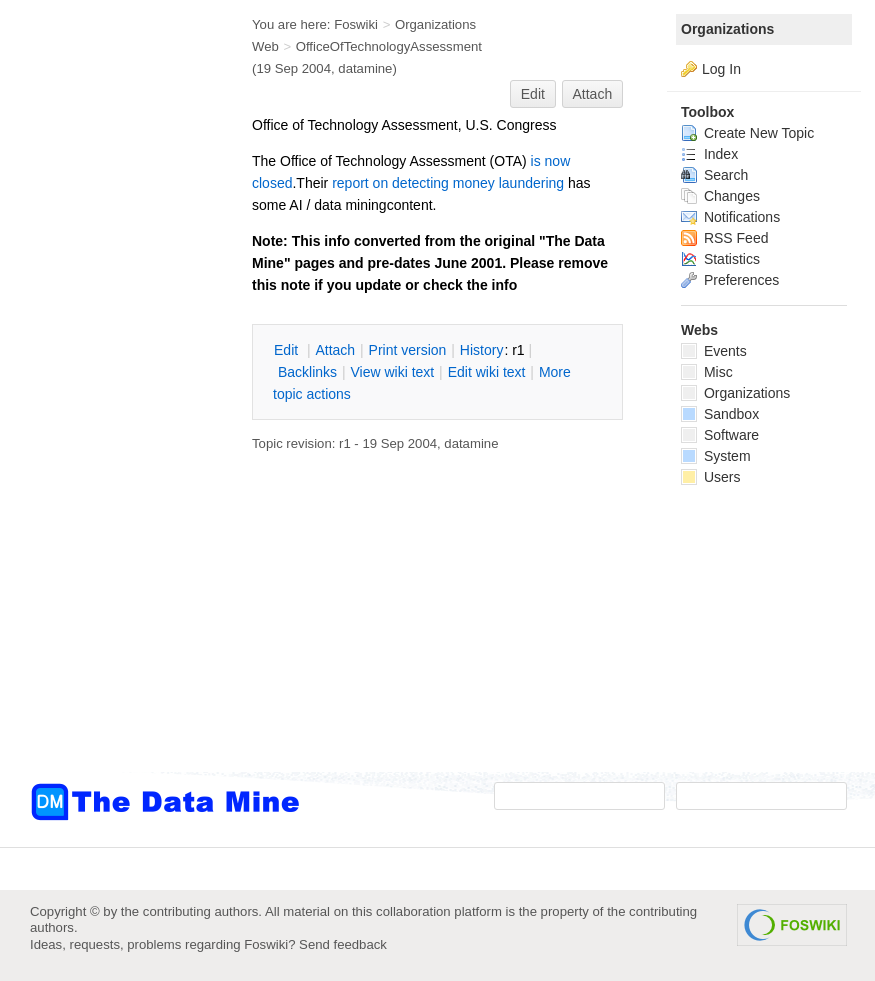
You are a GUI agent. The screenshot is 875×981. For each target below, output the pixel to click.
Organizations (727, 29)
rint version (408, 350)
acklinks (307, 372)
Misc (707, 372)
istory (482, 350)
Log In (721, 69)
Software (720, 435)
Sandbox (720, 414)
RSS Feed (724, 238)
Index (709, 154)
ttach (335, 350)
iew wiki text (392, 372)
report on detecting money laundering (448, 183)
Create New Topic (747, 133)
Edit (533, 94)
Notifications (730, 217)
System (716, 456)
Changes (720, 196)
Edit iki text (487, 372)
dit (288, 350)
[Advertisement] (110, 403)
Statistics (720, 259)
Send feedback (343, 944)
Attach (593, 94)
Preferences (730, 280)
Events (714, 351)
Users (710, 477)
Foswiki (356, 24)
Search (714, 175)
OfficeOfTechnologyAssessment (389, 46)
